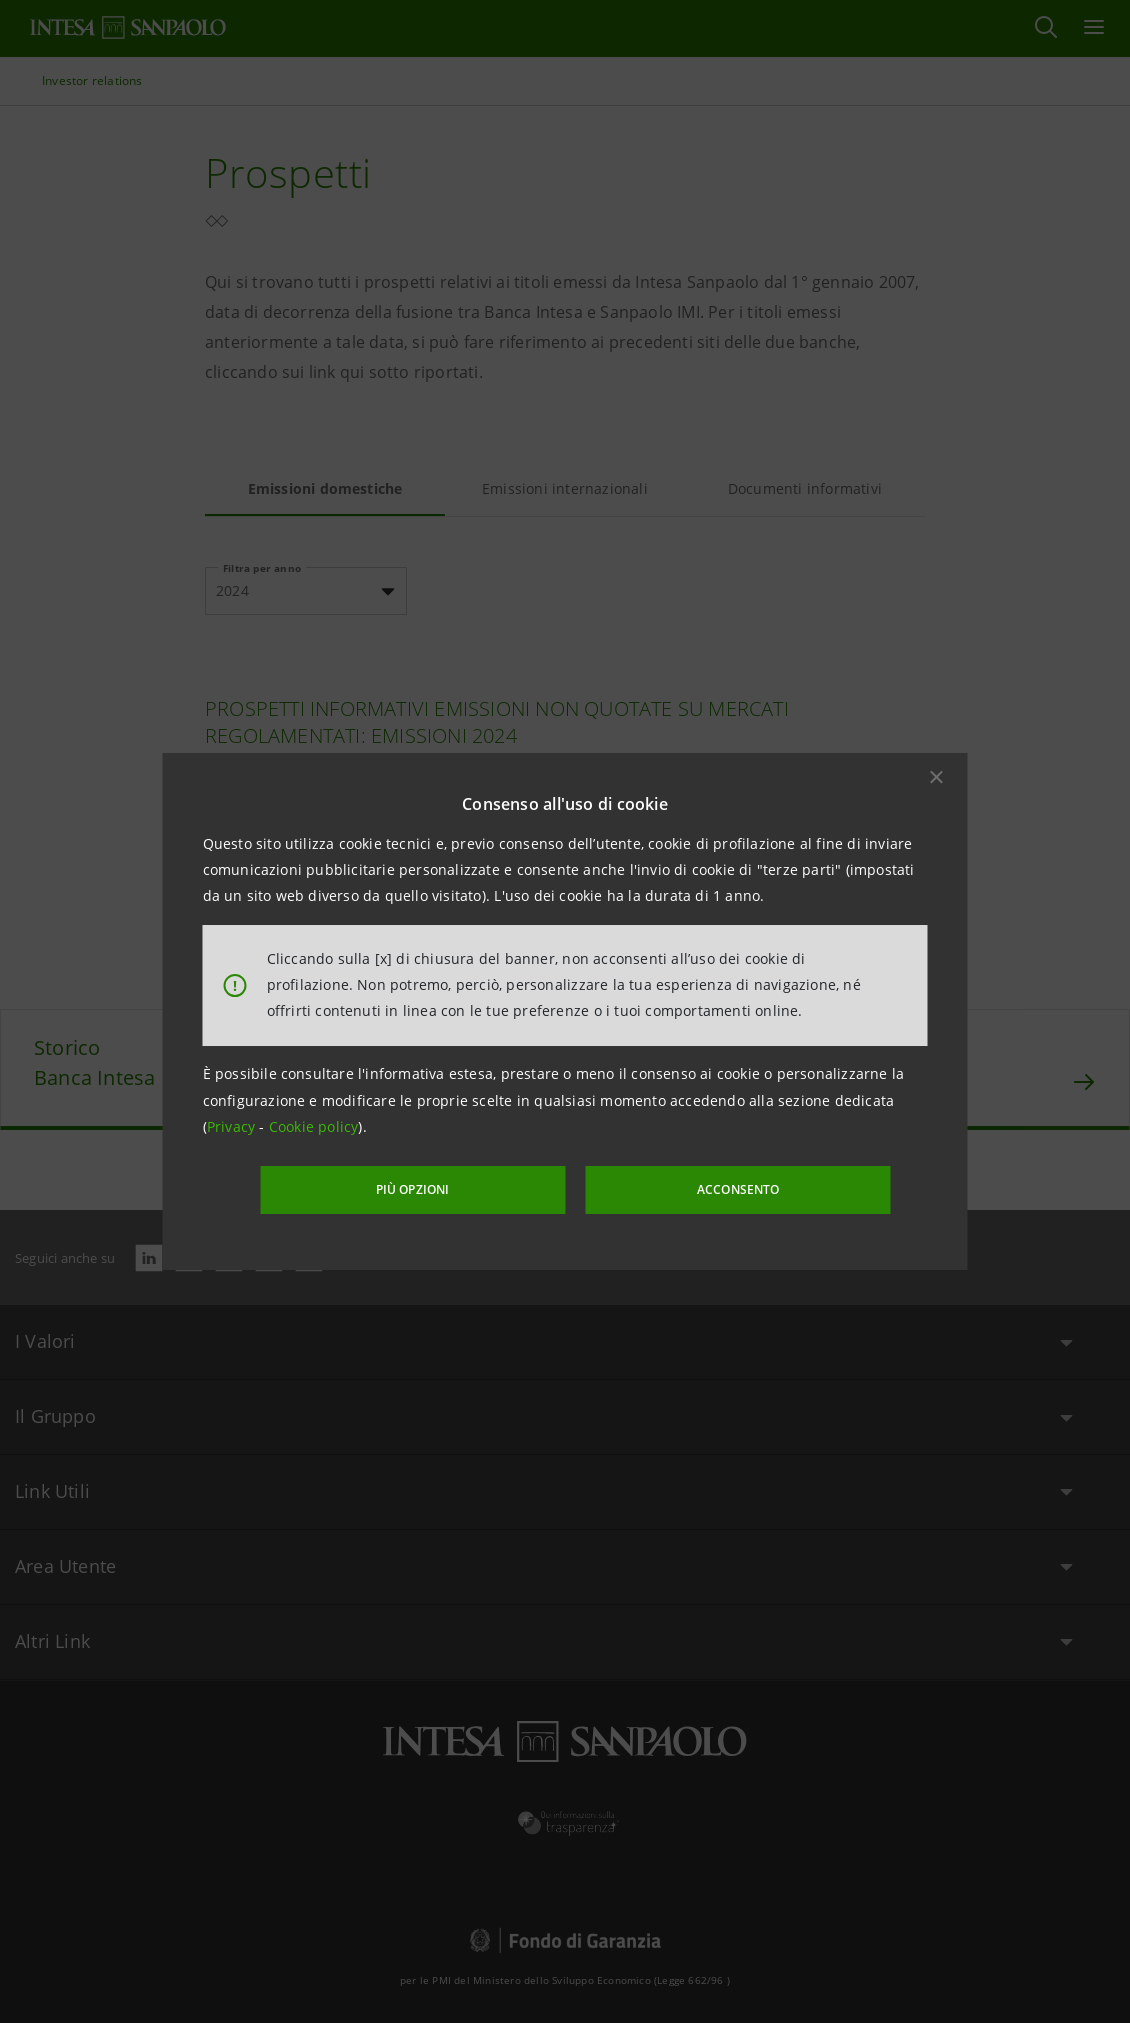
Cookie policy (314, 1128)
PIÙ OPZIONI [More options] (445, 1188)
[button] (937, 778)
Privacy (233, 1128)
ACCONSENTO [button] (709, 1188)
